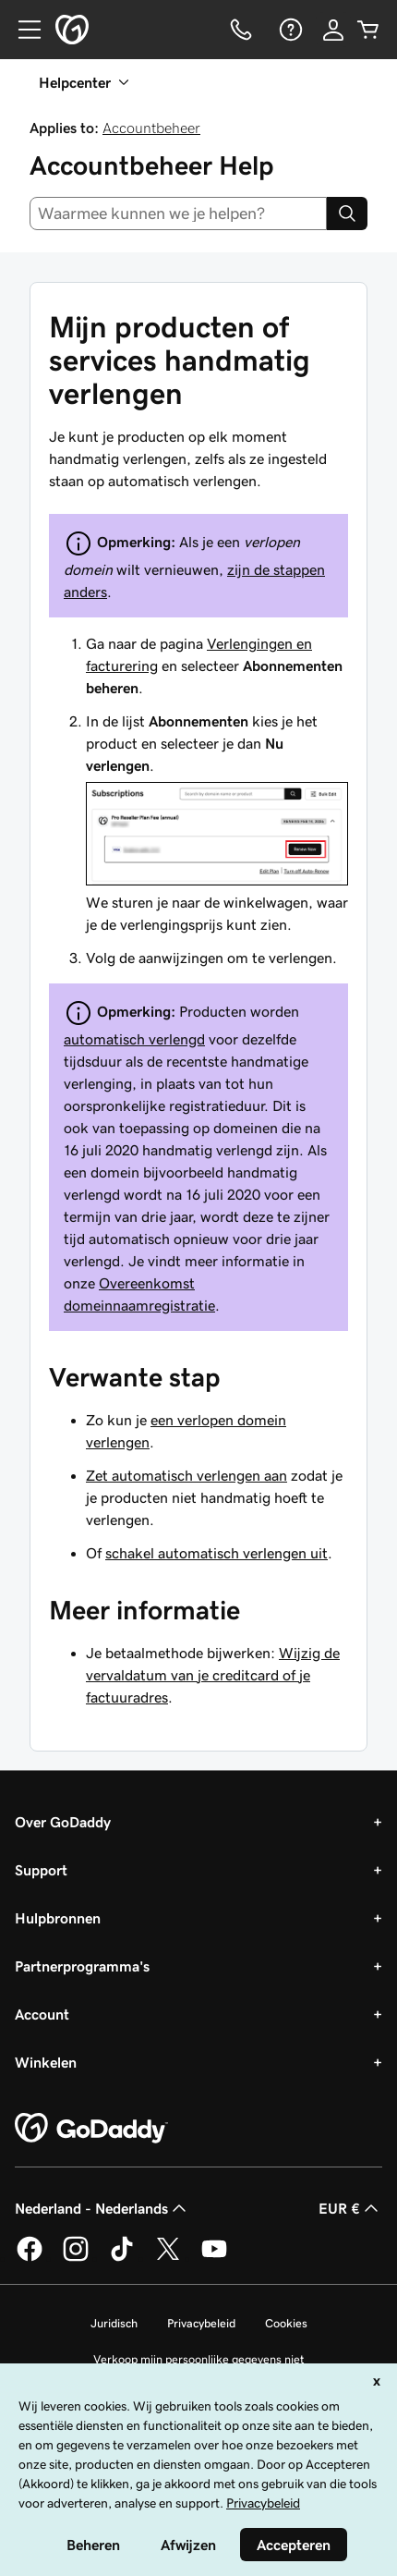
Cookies (286, 2323)
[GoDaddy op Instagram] (75, 2258)
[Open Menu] (22, 29)
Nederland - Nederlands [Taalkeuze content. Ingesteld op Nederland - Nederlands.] (102, 2208)
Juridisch (114, 2323)
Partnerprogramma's (82, 1966)
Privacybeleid (201, 2323)
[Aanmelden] (333, 29)
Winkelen (46, 2062)
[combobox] (178, 213)
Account (42, 2014)
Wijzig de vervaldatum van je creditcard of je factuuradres (213, 1674)
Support (41, 1869)
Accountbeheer (151, 127)
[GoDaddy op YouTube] (214, 2258)
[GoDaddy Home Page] (91, 2128)
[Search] (347, 213)
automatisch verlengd (134, 1039)
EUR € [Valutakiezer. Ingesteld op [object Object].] (350, 2208)
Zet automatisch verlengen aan (186, 1475)
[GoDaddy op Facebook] (29, 2258)
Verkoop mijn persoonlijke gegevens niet (199, 2359)
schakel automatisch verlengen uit (216, 1552)
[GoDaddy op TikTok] (122, 2258)
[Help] (289, 29)
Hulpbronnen (58, 1918)
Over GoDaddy (63, 1821)
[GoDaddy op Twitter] (168, 2258)
